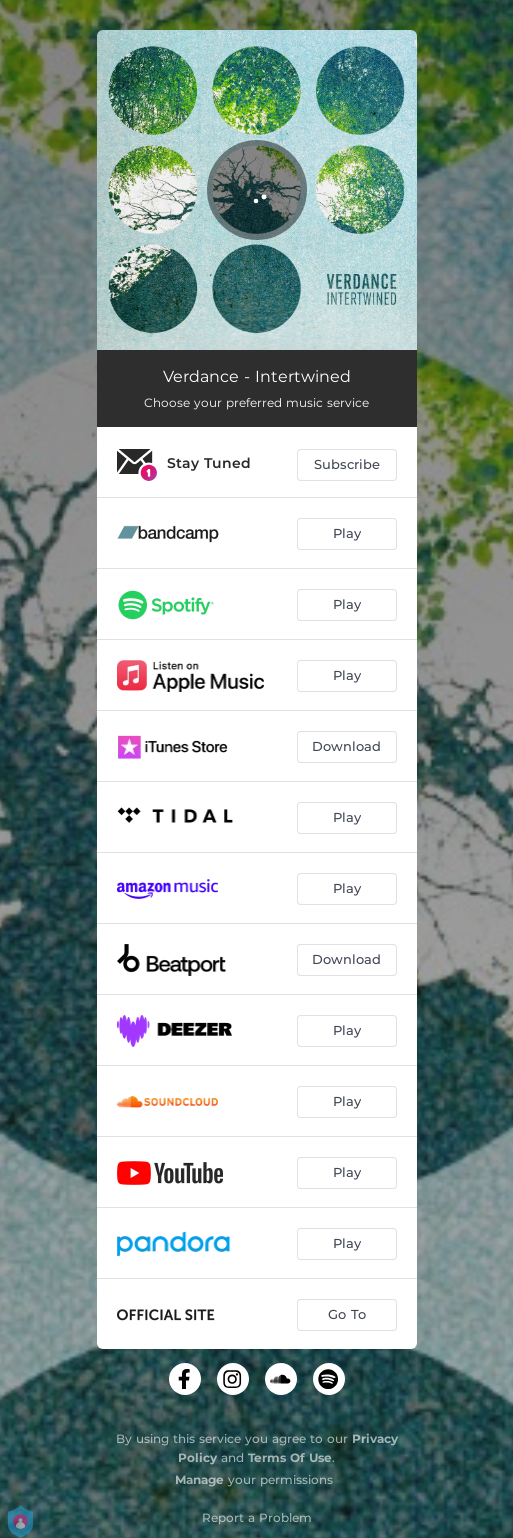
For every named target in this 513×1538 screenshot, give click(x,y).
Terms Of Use (290, 1457)
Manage (199, 1479)
